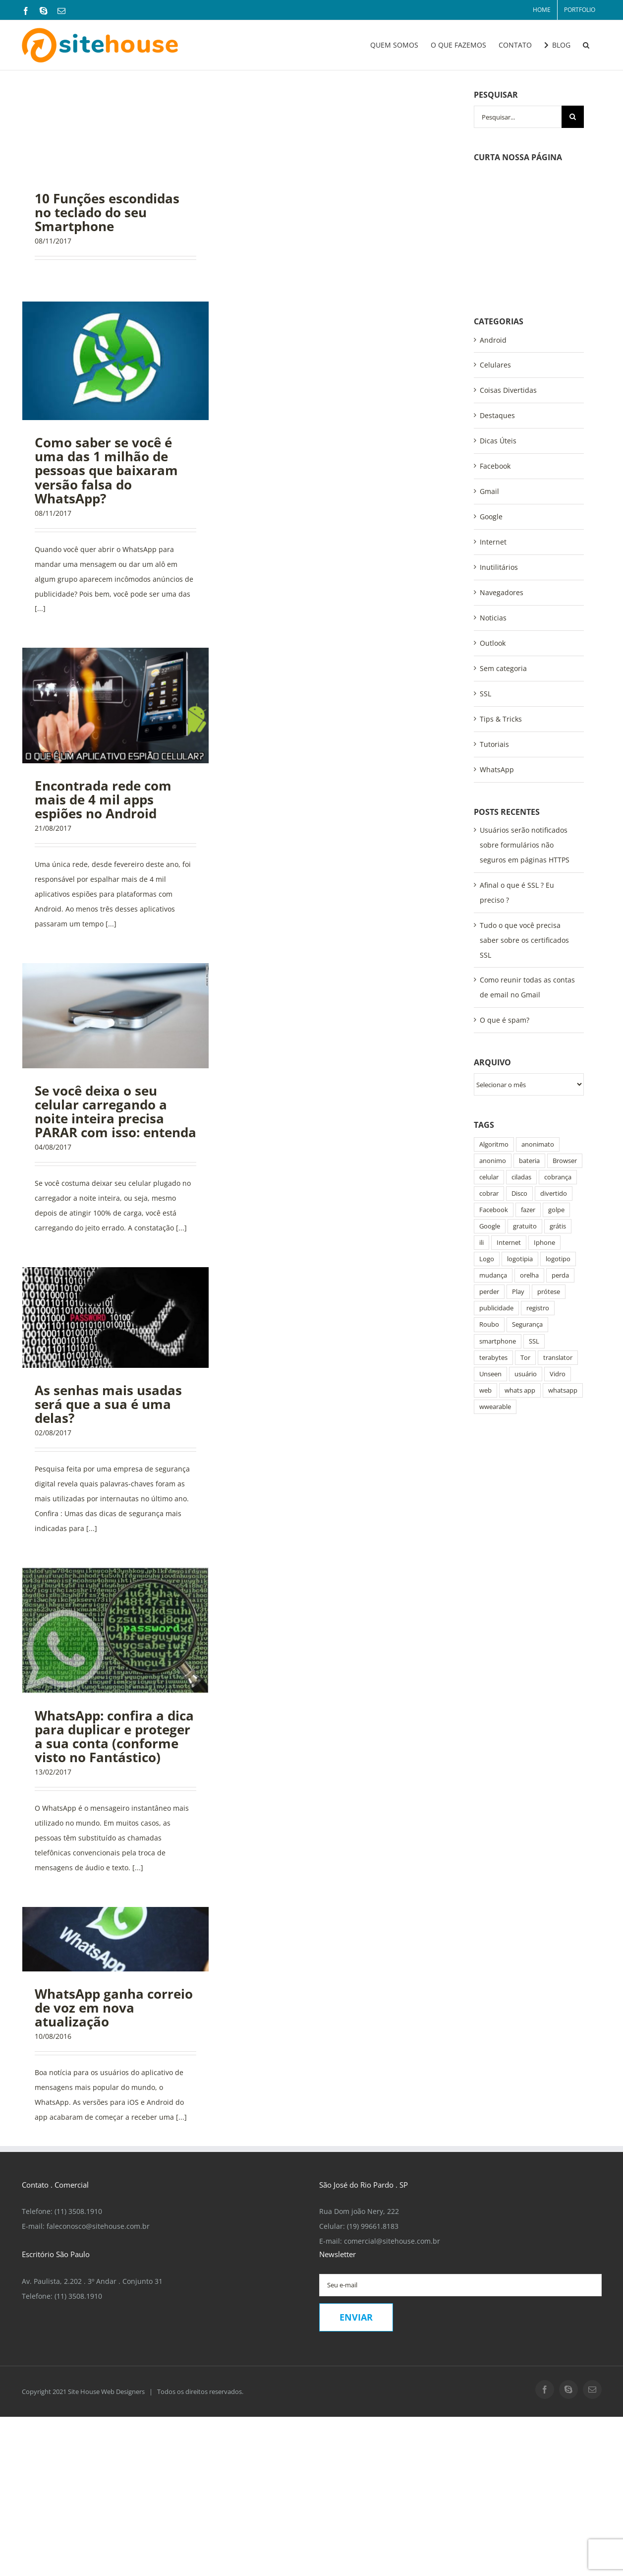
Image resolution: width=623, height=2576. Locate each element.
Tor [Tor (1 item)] (525, 1248)
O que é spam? (504, 911)
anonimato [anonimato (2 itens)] (537, 1035)
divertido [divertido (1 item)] (553, 1084)
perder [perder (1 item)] (489, 1182)
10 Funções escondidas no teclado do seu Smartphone (107, 212)
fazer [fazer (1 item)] (528, 1101)
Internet (493, 432)
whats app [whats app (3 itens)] (520, 1281)
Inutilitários (499, 458)
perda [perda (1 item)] (560, 1166)
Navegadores (501, 483)
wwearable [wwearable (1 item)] (495, 1297)
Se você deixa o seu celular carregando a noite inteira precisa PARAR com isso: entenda (115, 1111)
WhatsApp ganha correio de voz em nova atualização (114, 2007)
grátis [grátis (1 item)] (558, 1117)
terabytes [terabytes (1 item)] (493, 1248)
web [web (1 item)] (485, 1281)
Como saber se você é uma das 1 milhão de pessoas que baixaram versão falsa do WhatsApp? (106, 470)
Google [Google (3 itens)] (489, 1117)
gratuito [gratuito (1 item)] (525, 1117)
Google (491, 407)
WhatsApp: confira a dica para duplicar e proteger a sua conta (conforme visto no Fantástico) (114, 1736)
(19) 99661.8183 (372, 2226)
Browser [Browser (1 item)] (565, 1051)
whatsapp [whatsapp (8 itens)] (562, 1281)
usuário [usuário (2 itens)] (525, 1265)
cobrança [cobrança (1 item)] (557, 1068)
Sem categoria (503, 559)
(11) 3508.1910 (78, 2211)
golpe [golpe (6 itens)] (556, 1101)
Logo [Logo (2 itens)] (486, 1150)
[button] (586, 45)
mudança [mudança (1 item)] (493, 1166)
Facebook (495, 357)
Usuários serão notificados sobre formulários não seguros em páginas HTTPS (524, 735)
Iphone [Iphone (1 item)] (544, 1133)
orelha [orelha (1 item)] (529, 1166)
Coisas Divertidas (508, 281)
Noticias (493, 508)
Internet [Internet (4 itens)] (509, 1133)
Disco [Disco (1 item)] (519, 1084)
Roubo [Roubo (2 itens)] (489, 1215)
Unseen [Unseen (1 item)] (490, 1265)
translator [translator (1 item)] (557, 1248)
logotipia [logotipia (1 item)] (520, 1150)
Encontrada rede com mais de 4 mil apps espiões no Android (103, 799)
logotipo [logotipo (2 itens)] (558, 1150)
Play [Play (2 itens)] (518, 1182)
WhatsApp (497, 660)
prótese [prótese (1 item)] (548, 1182)
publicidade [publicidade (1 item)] (496, 1199)
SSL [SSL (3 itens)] (534, 1232)
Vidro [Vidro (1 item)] (558, 1265)
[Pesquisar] (573, 117)
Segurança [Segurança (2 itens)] (527, 1215)
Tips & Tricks (501, 609)
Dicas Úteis (498, 331)
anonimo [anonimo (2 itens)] (492, 1051)
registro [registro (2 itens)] (537, 1199)
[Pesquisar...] (518, 117)
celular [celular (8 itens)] (489, 1068)
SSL (485, 584)
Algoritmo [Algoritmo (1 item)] (494, 1035)
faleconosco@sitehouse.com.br (98, 2226)
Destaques (497, 306)
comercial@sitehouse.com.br (392, 2241)
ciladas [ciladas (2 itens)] (521, 1068)
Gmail (489, 382)
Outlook (493, 534)
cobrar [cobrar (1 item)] (489, 1084)
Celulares (495, 255)
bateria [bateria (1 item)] (529, 1051)
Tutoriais (494, 635)
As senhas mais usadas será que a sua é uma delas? (108, 1404)
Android (493, 231)
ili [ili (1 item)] (481, 1133)
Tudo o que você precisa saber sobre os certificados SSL (524, 831)
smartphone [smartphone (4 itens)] (497, 1232)
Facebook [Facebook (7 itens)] (493, 1101)
